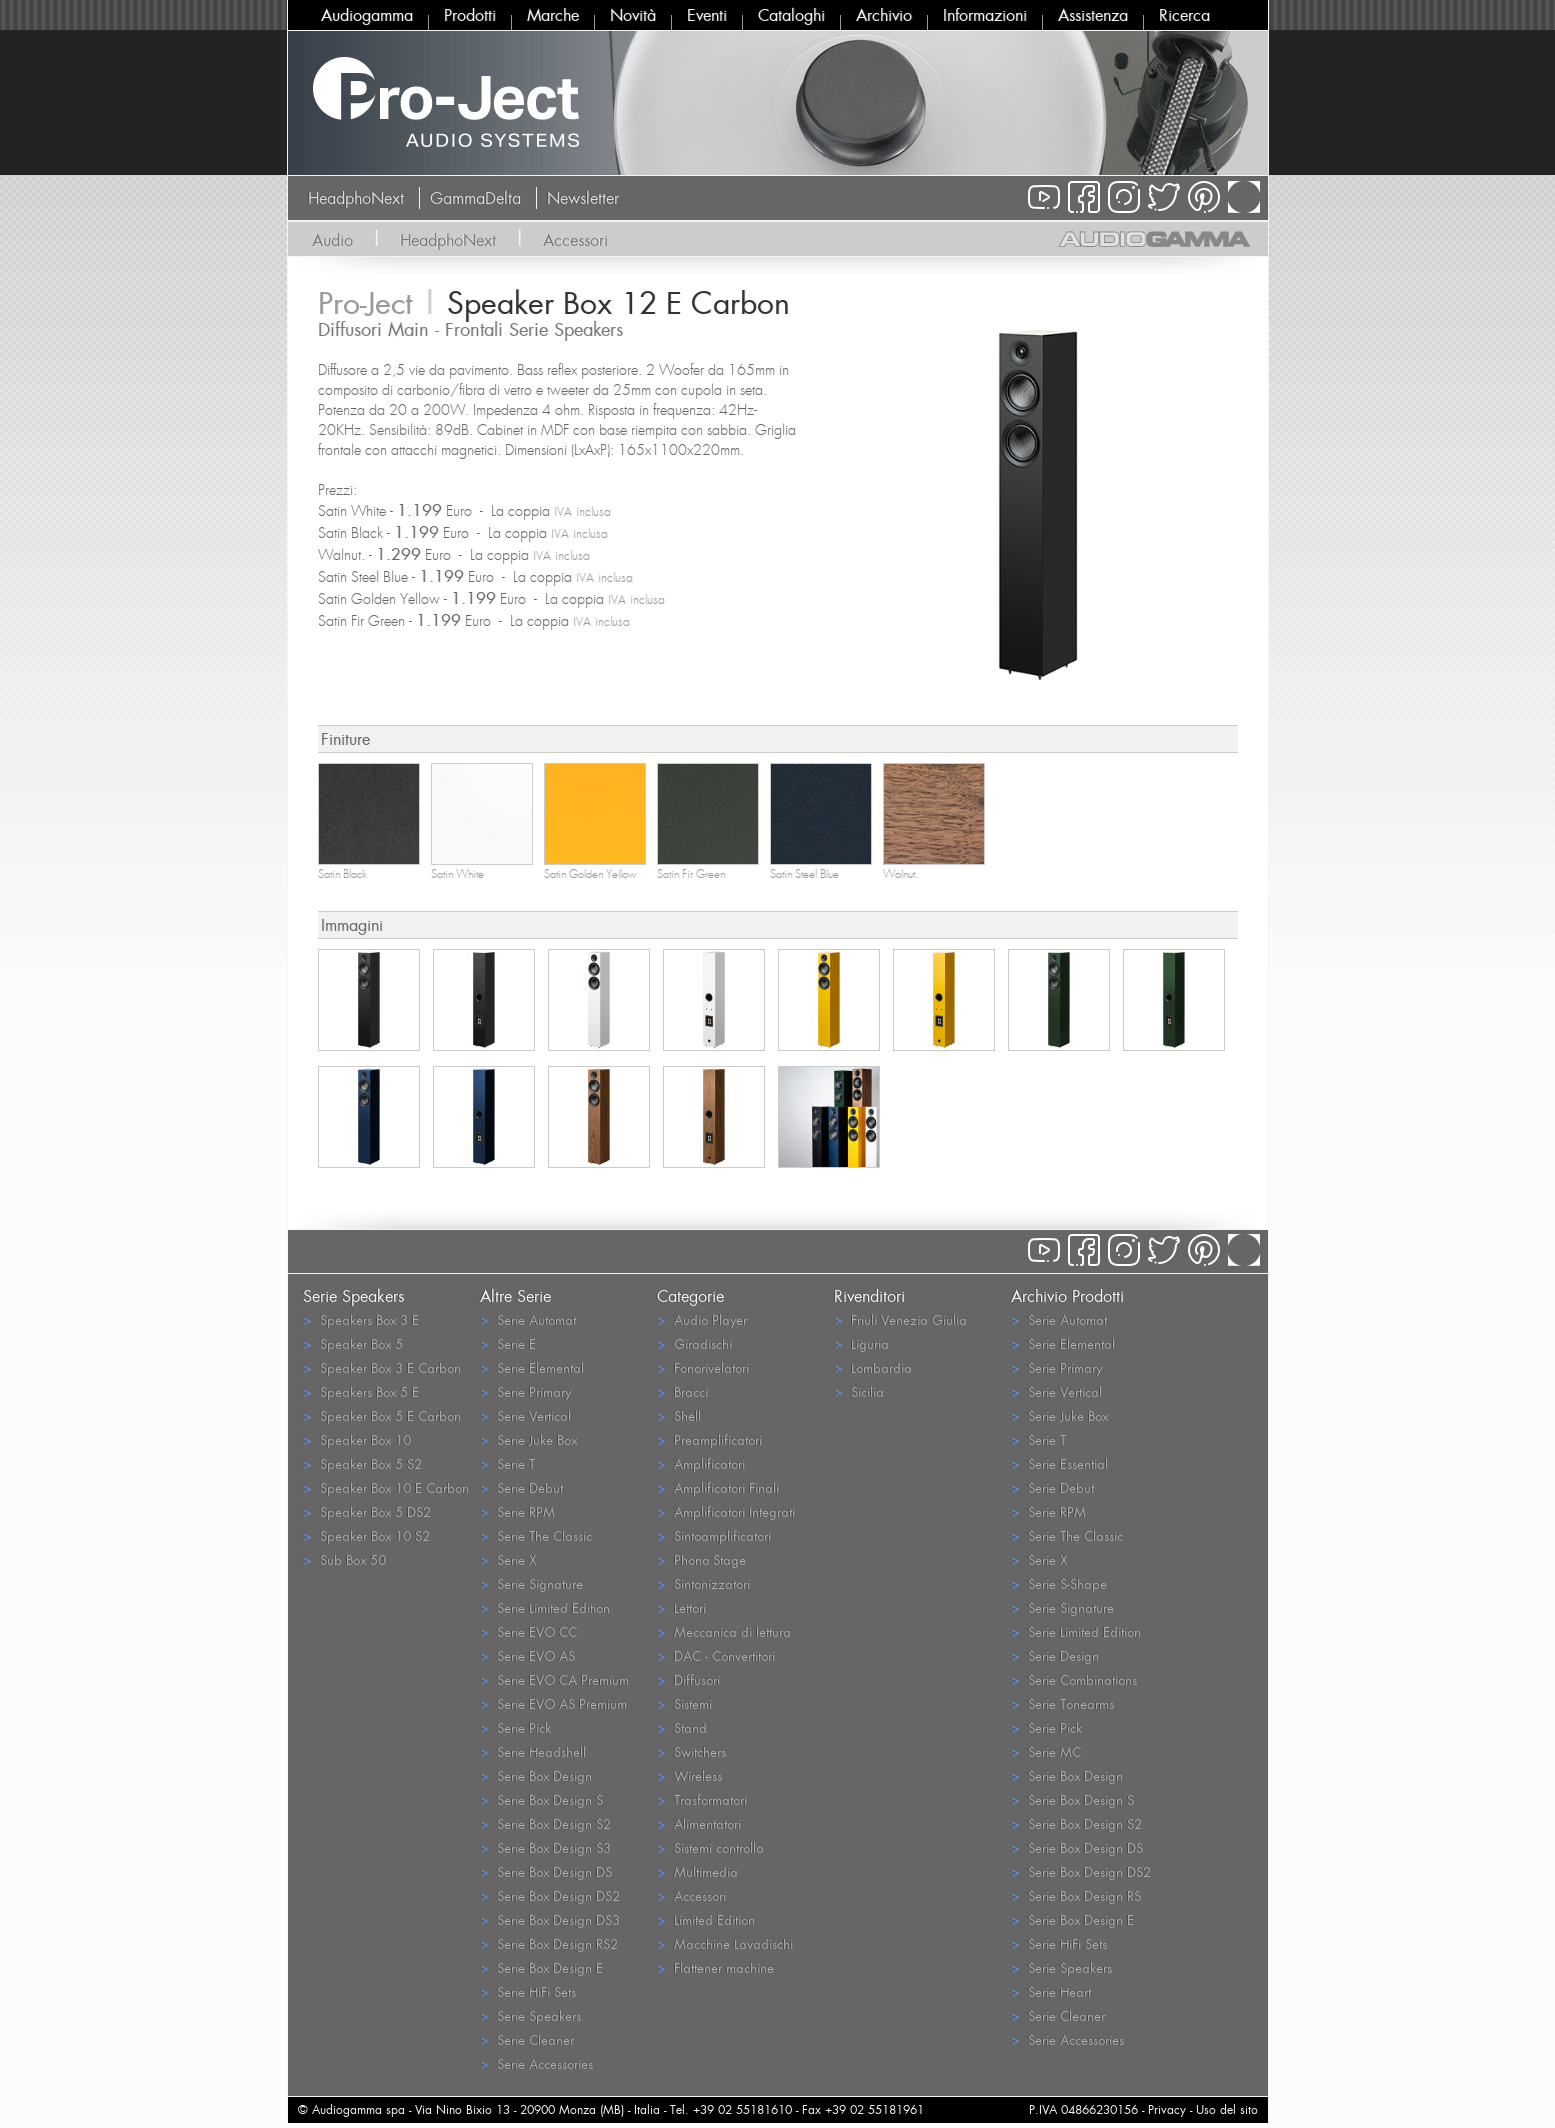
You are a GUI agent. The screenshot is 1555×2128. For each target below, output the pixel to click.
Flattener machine (715, 1967)
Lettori (681, 1607)
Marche (553, 15)
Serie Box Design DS (546, 1871)
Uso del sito (1227, 2109)
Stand (682, 1727)
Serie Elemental (532, 1367)
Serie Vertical (525, 1415)
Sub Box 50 (344, 1559)
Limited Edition (706, 1919)
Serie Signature (531, 1583)
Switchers (691, 1751)
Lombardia (873, 1367)
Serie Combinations (1074, 1679)
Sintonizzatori (703, 1583)
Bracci (682, 1391)
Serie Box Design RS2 (549, 1943)
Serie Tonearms (1062, 1703)
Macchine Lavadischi (725, 1943)
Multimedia (697, 1871)
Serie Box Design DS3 (550, 1919)
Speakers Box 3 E (361, 1319)
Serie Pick (515, 1727)
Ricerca (1184, 15)
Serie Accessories (536, 2063)
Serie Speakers (530, 2015)
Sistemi (684, 1703)
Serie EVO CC (528, 1631)
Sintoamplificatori (714, 1535)
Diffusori (688, 1679)
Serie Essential (1059, 1463)
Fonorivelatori (703, 1367)
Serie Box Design (536, 1775)
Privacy (1167, 2109)
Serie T (507, 1463)
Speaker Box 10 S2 (366, 1535)
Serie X (508, 1559)
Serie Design (1055, 1655)
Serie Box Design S (541, 1799)
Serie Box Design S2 (545, 1823)
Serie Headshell (533, 1751)
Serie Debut (521, 1487)
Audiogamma (367, 15)
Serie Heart (1051, 1991)
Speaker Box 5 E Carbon (382, 1415)
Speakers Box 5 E (361, 1391)
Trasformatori (702, 1799)
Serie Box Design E (541, 1967)
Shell (679, 1415)
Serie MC (1046, 1751)
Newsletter (583, 198)
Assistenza (1093, 15)
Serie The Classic (536, 1535)
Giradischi (694, 1343)
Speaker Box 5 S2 (362, 1463)
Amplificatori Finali (718, 1487)
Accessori (575, 240)
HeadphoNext (356, 198)
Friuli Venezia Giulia (900, 1319)
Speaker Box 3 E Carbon (382, 1367)
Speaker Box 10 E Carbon (386, 1487)
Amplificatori (701, 1463)
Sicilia (859, 1391)
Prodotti (470, 15)
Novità (633, 15)
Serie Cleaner (527, 2039)
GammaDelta (475, 198)
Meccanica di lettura (724, 1631)
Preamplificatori (709, 1439)
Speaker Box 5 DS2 (367, 1511)
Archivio (884, 15)
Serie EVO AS (527, 1655)
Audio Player (702, 1319)
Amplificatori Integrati (726, 1511)
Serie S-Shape (1059, 1583)
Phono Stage (701, 1559)
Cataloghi (791, 15)
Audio (332, 240)
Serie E (508, 1343)
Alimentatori (699, 1823)
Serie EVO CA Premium (554, 1679)
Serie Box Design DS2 (550, 1895)
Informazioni (985, 15)
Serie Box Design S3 (545, 1847)
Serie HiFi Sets (528, 1991)
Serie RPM (517, 1511)
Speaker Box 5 (353, 1343)
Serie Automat (528, 1319)
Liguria (861, 1343)
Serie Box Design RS (1076, 1895)
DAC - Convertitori (716, 1655)
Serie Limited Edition (545, 1607)
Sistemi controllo (710, 1847)
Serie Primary (525, 1391)
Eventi (707, 15)
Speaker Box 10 (357, 1439)
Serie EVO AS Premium (553, 1703)
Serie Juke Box (528, 1439)
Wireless (689, 1775)
